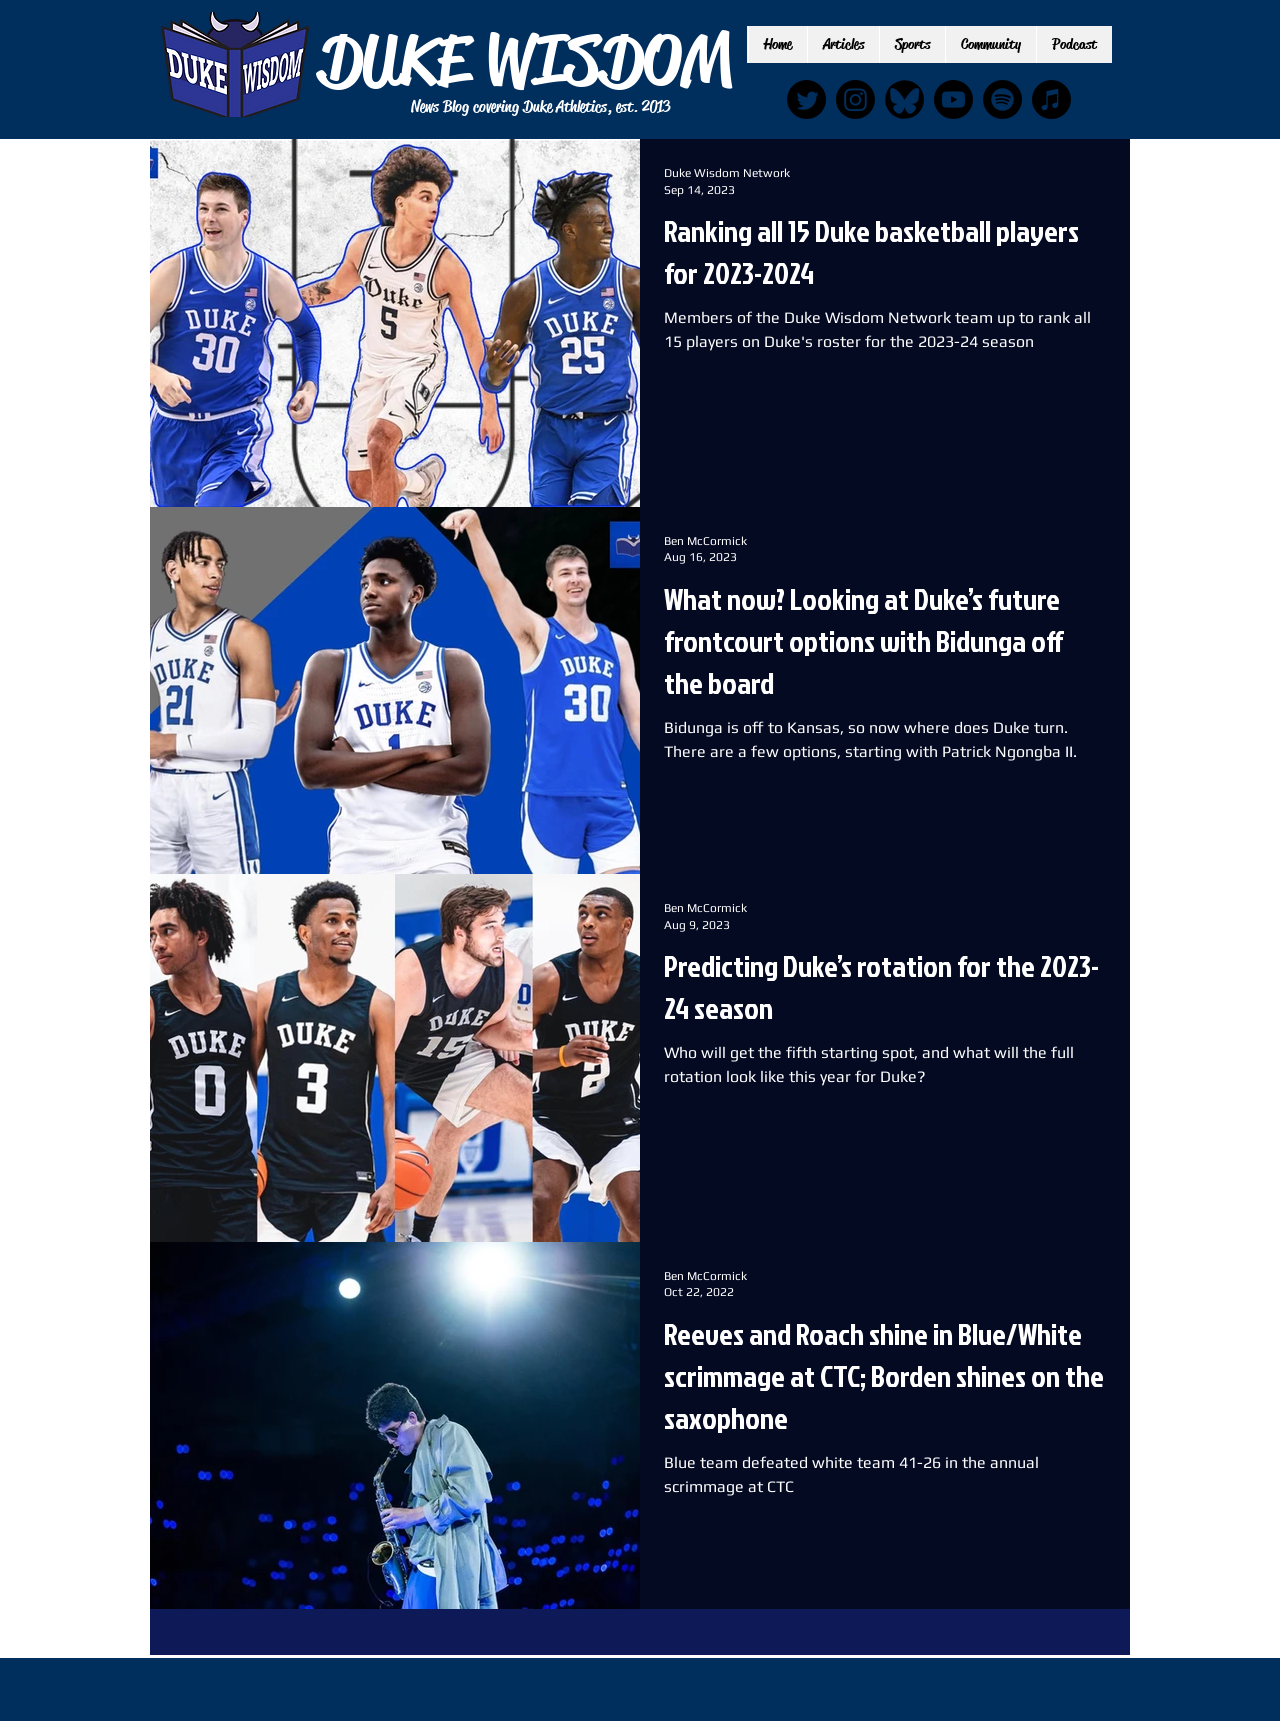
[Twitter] (806, 99)
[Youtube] (953, 99)
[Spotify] (1002, 99)
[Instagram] (855, 99)
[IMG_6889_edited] (904, 99)
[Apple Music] (1051, 99)
